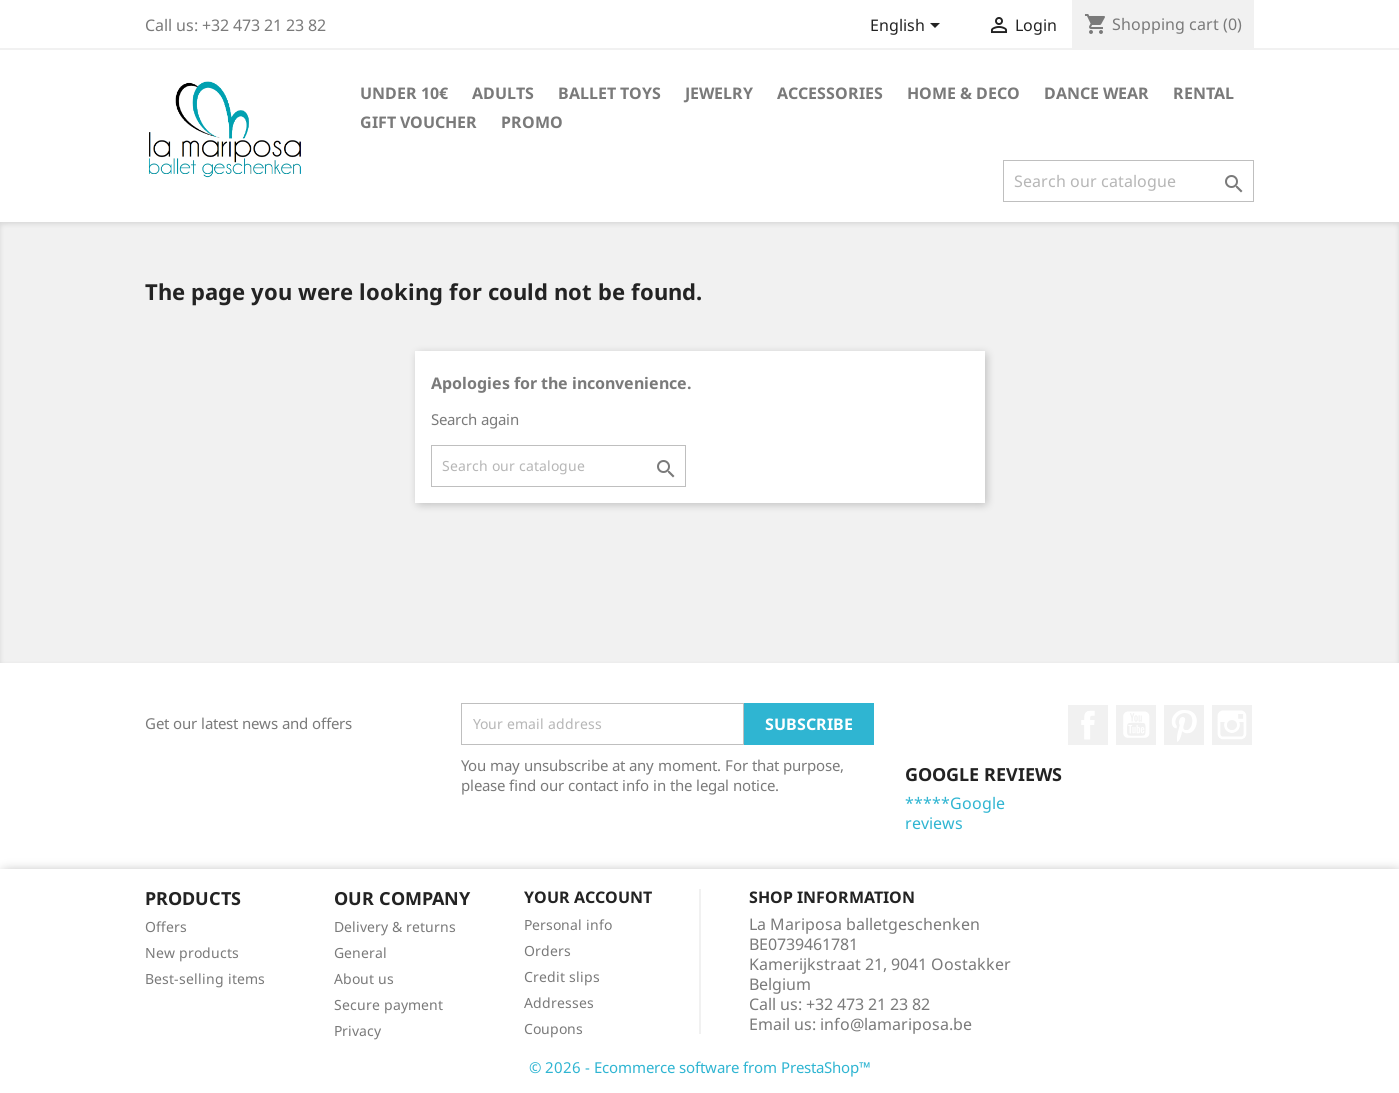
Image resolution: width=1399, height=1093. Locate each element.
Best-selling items (205, 978)
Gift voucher (418, 122)
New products (192, 952)
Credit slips (562, 976)
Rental (1203, 93)
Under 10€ (404, 93)
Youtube (1136, 725)
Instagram (1232, 725)
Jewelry (719, 93)
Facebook (1088, 725)
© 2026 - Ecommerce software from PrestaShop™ (700, 1067)
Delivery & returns (395, 926)
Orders (547, 950)
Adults (503, 93)
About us (364, 978)
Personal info (568, 924)
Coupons (553, 1028)
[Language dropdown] (908, 27)
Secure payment (388, 1004)
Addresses (559, 1002)
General (360, 952)
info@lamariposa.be (896, 1024)
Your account (588, 897)
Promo (532, 122)
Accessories (830, 93)
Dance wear (1096, 93)
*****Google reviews (955, 813)
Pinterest (1184, 725)
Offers (166, 926)
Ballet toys (609, 93)
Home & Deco (963, 93)
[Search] (1128, 181)
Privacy (357, 1030)
